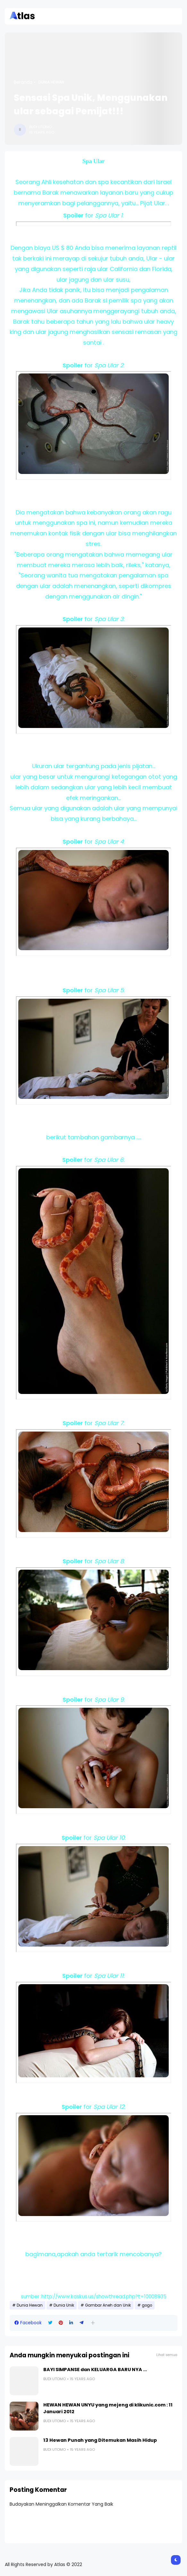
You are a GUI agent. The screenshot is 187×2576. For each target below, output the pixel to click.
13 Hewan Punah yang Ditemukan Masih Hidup (100, 2440)
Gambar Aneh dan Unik (108, 2305)
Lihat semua (166, 2355)
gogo (147, 2305)
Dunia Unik (64, 2305)
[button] (93, 2323)
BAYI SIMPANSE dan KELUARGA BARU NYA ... (95, 2369)
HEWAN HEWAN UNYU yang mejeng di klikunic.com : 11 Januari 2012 (108, 2408)
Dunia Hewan (51, 82)
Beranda (23, 82)
